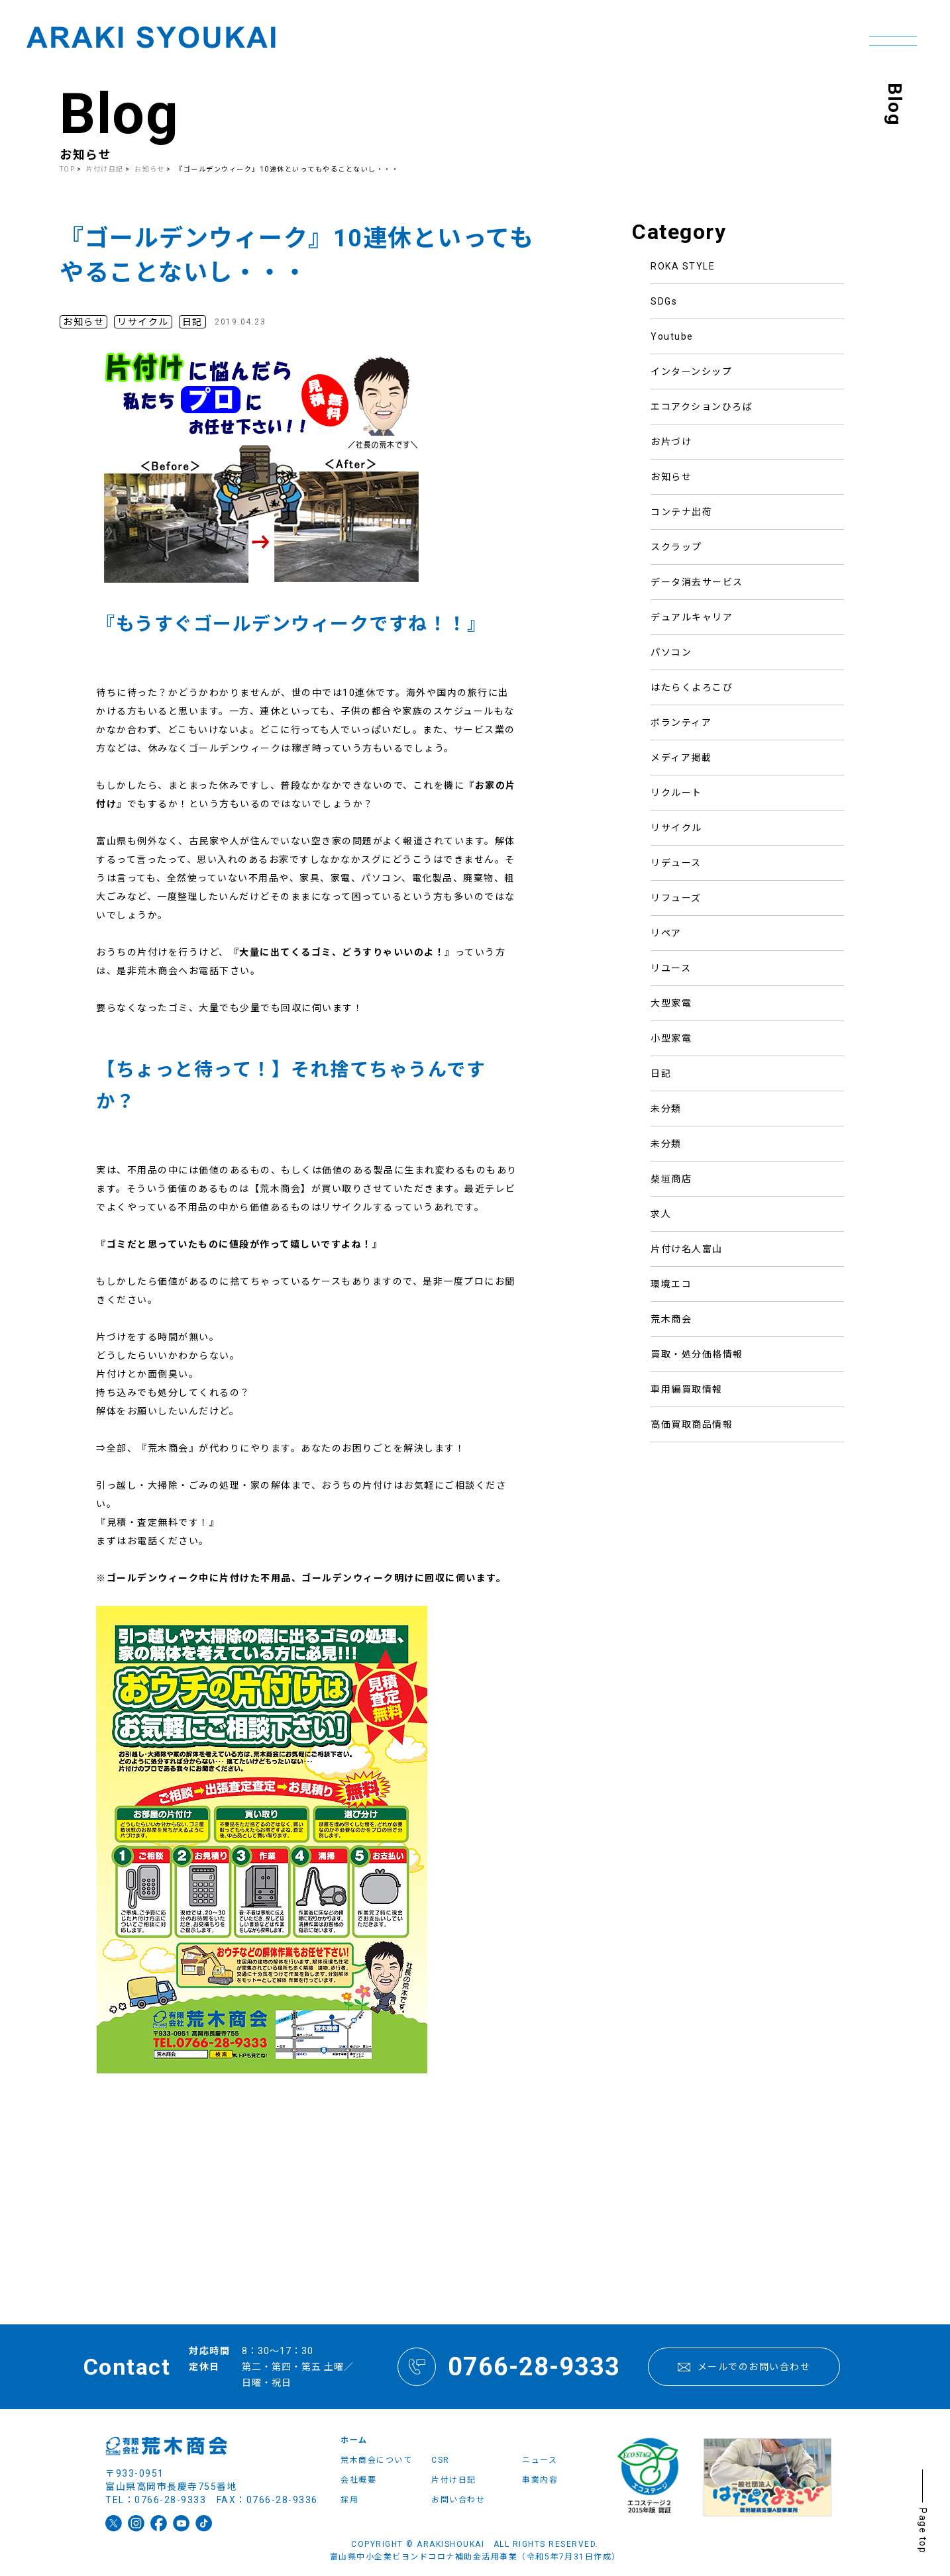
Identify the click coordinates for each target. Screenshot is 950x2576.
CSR (440, 2460)
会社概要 (358, 2480)
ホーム (354, 2440)
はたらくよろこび (692, 687)
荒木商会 (671, 1319)
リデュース (676, 863)
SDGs (664, 301)
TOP (68, 169)
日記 (661, 1073)
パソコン (671, 652)
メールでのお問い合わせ (744, 2366)
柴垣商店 (671, 1178)
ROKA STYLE (683, 266)
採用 (349, 2499)
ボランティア (681, 722)
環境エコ (671, 1284)
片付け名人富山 (687, 1249)
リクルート (676, 792)
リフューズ (676, 898)
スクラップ (676, 547)
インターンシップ (691, 371)
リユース (671, 968)
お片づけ (671, 441)
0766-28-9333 (508, 2367)
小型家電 (671, 1038)
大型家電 (671, 1003)
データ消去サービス (697, 582)
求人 (661, 1214)
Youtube (672, 336)
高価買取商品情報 (692, 1424)
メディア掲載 (681, 757)
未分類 (666, 1108)
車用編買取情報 (687, 1389)
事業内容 (540, 2480)
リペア (666, 933)
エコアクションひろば (702, 406)
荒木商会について (376, 2460)
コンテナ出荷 (681, 512)
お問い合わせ (458, 2499)
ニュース (539, 2460)
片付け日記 (106, 169)
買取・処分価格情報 (697, 1354)
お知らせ (671, 476)
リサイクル (676, 827)
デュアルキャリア (692, 617)
